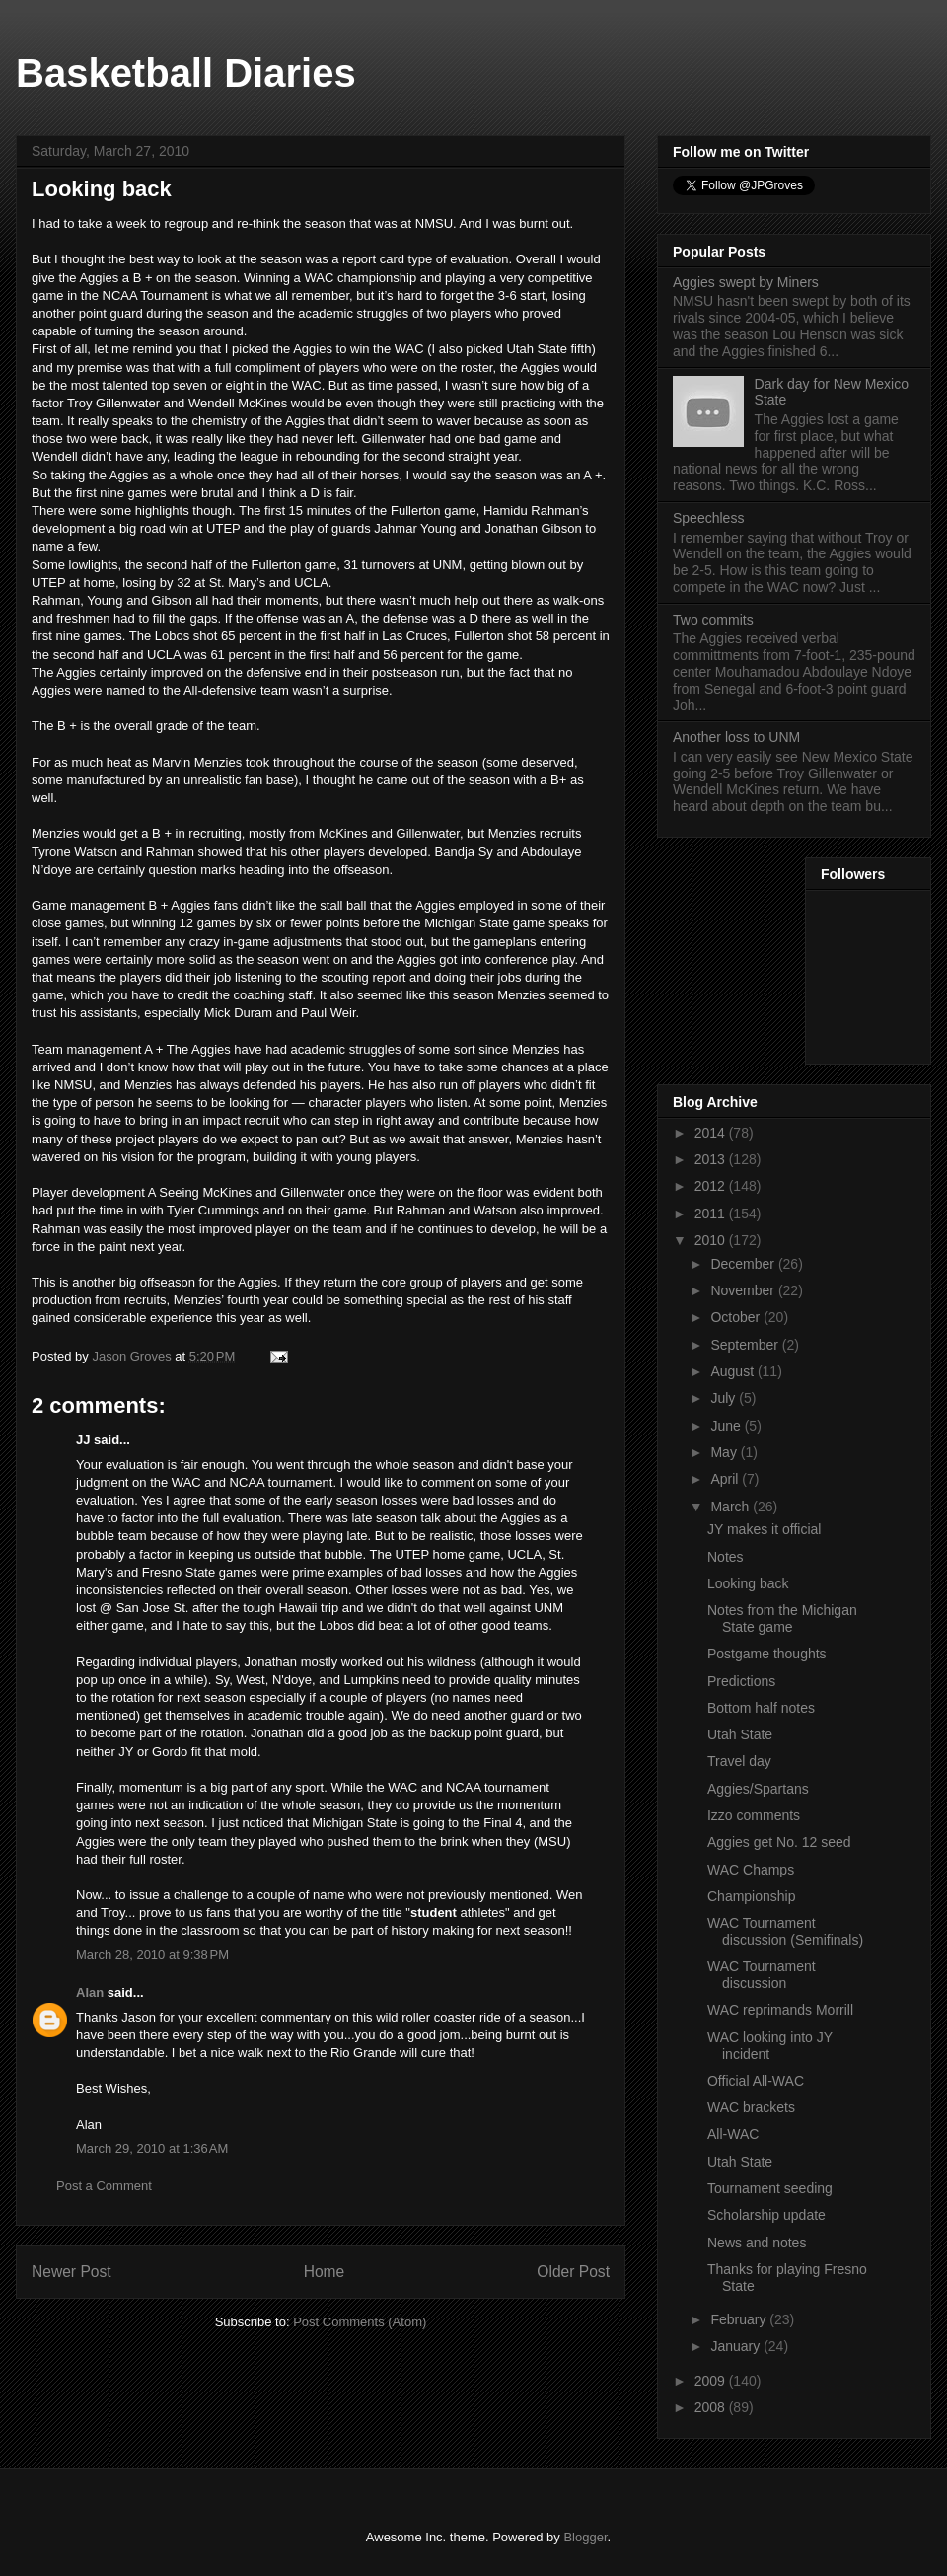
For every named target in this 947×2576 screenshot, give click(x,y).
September (745, 1345)
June (727, 1426)
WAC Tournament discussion (761, 1974)
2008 (711, 2407)
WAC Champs (750, 1869)
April (726, 1479)
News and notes (756, 2242)
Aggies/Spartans (758, 1789)
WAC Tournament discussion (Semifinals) (785, 1931)
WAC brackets (751, 2107)
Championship (751, 1896)
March (731, 1506)
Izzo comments (753, 1815)
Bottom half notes (761, 1708)
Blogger (585, 2537)
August (733, 1371)
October (737, 1317)
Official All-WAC (755, 2081)
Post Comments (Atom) (359, 2322)
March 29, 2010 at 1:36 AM (152, 2148)
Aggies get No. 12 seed (779, 1842)
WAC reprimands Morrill (780, 2010)
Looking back (748, 1583)
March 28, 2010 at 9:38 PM (152, 1955)
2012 (711, 1186)
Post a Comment (104, 2185)
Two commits (713, 619)
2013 (711, 1159)
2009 (711, 2381)
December (743, 1264)
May (725, 1452)
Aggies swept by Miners (746, 282)
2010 (711, 1240)
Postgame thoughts (767, 1653)
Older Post (573, 2271)
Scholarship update (766, 2215)
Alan (90, 1992)
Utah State (739, 1734)
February (739, 2319)
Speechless (708, 518)
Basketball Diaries (186, 73)
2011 (711, 1213)
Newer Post (71, 2271)
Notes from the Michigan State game (782, 1618)
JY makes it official (764, 1529)
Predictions (741, 1681)
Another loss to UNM (736, 737)
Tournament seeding (770, 2188)
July (724, 1398)
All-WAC (733, 2134)
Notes (725, 1557)
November (743, 1290)
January (737, 2346)
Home (324, 2271)
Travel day (739, 1761)
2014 (711, 1133)
